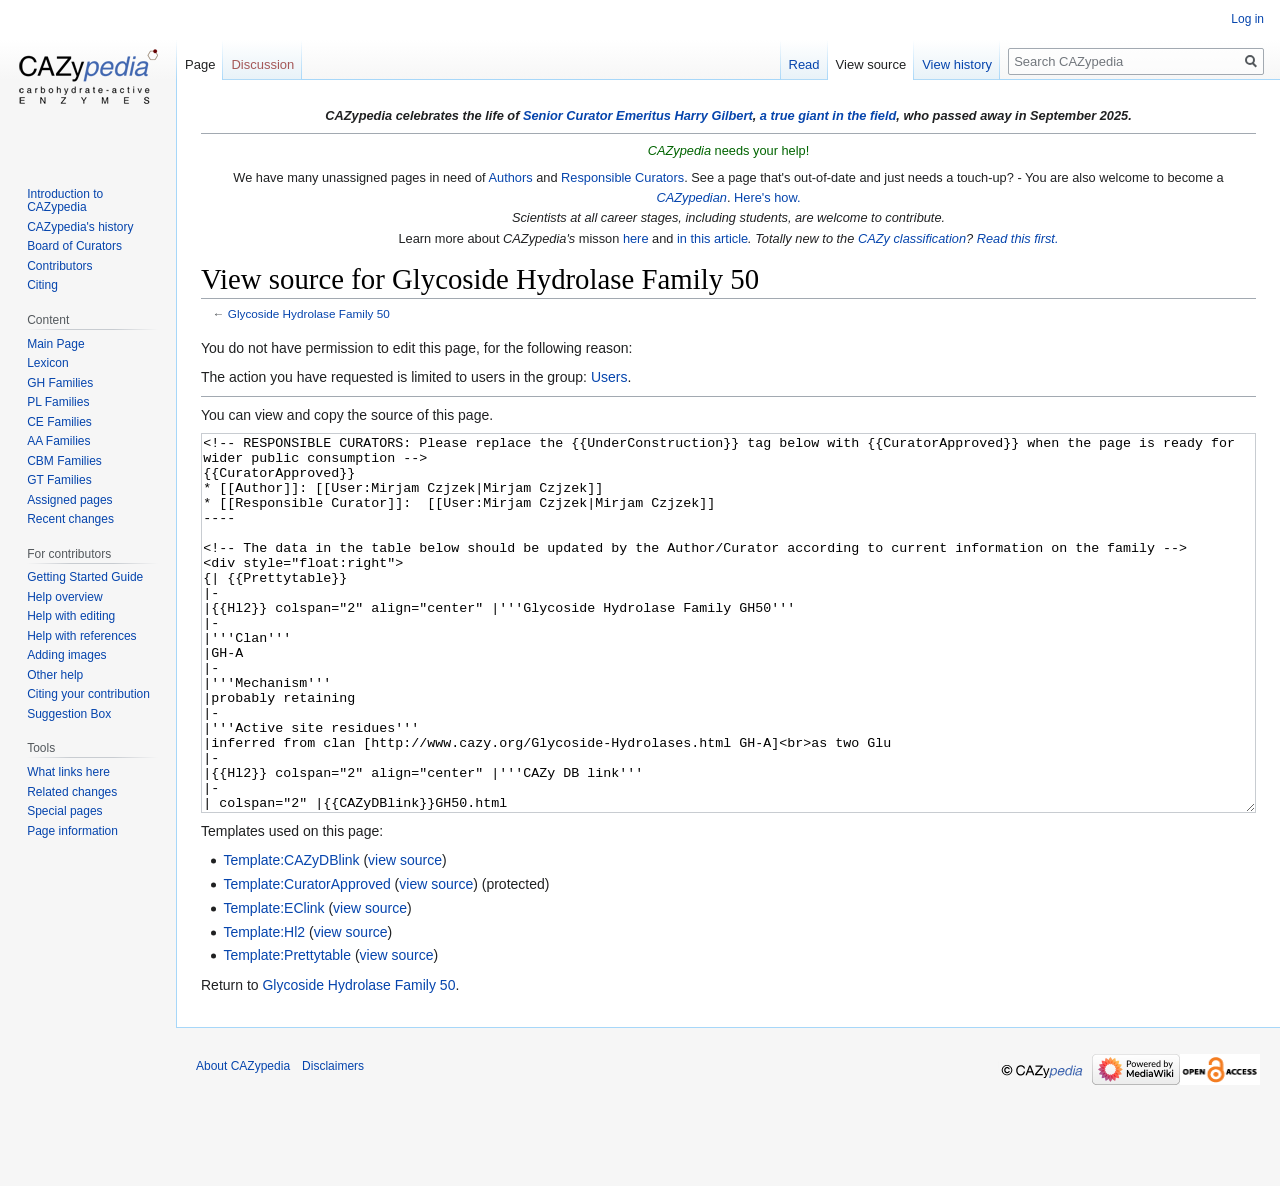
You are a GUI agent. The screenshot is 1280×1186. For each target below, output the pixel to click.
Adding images (66, 655)
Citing (42, 285)
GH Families (60, 383)
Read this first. (1018, 238)
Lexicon (47, 363)
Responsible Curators (622, 177)
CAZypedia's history (80, 227)
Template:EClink (273, 983)
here (636, 238)
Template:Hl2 (264, 1007)
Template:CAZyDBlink (291, 935)
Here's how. (767, 197)
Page (200, 64)
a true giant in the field (828, 115)
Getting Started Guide (85, 577)
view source (405, 935)
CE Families (59, 422)
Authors (510, 177)
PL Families (58, 402)
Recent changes (70, 519)
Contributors (59, 266)
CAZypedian (691, 197)
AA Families (58, 441)
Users (609, 377)
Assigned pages (69, 500)
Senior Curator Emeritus (597, 115)
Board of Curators (74, 246)
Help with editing (71, 616)
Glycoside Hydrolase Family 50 (309, 313)
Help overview (64, 597)
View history (957, 64)
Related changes (72, 792)
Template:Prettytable (287, 1030)
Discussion (262, 64)
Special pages (64, 811)
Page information (72, 831)
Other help (55, 675)
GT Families (59, 480)
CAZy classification (912, 238)
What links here (68, 772)
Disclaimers (333, 1141)
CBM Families (64, 461)
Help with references (81, 636)
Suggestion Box (69, 714)
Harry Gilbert (713, 115)
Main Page (55, 344)
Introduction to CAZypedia (65, 201)
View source (871, 64)
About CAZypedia (243, 1141)
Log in (1247, 19)
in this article (712, 238)
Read (804, 64)
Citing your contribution (88, 694)
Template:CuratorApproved (306, 959)
